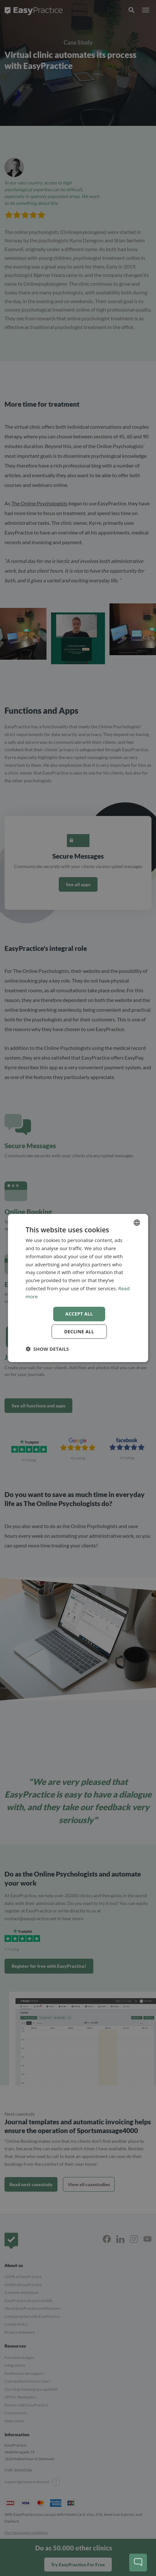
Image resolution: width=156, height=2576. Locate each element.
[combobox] (137, 1222)
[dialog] (78, 1288)
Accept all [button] (79, 1314)
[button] (47, 1348)
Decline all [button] (79, 1331)
